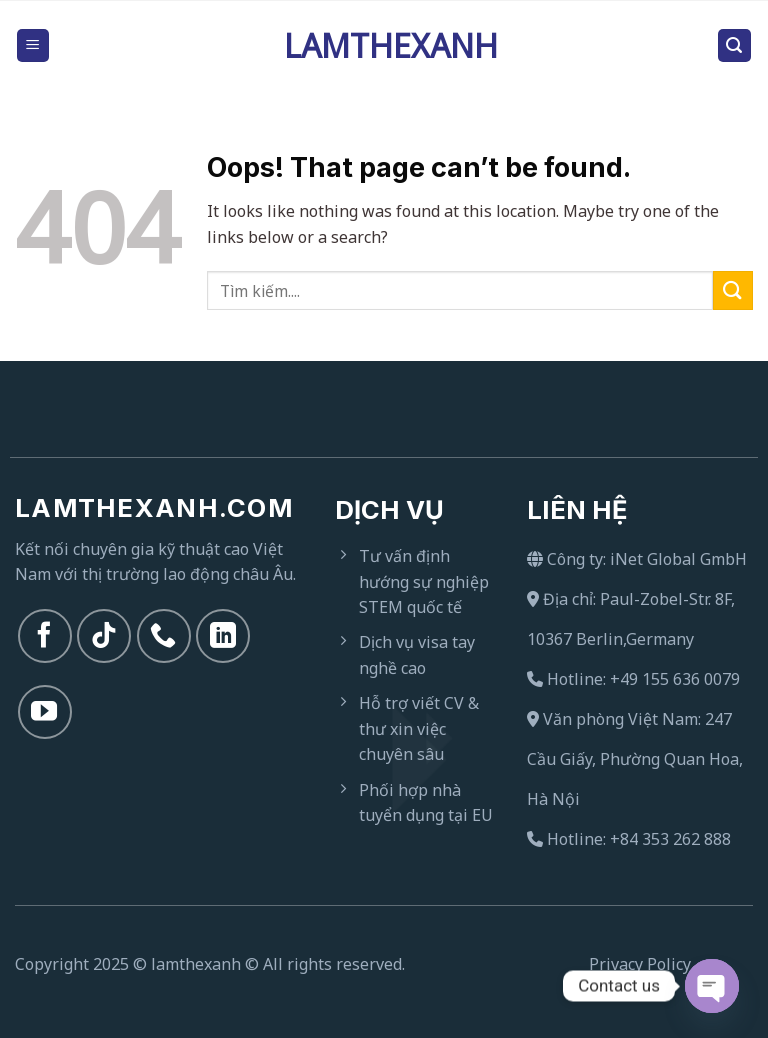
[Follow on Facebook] (45, 636)
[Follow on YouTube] (45, 712)
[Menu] (33, 45)
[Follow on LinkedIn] (223, 636)
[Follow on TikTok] (104, 636)
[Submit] (733, 290)
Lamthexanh (384, 46)
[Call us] (164, 636)
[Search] (735, 45)
